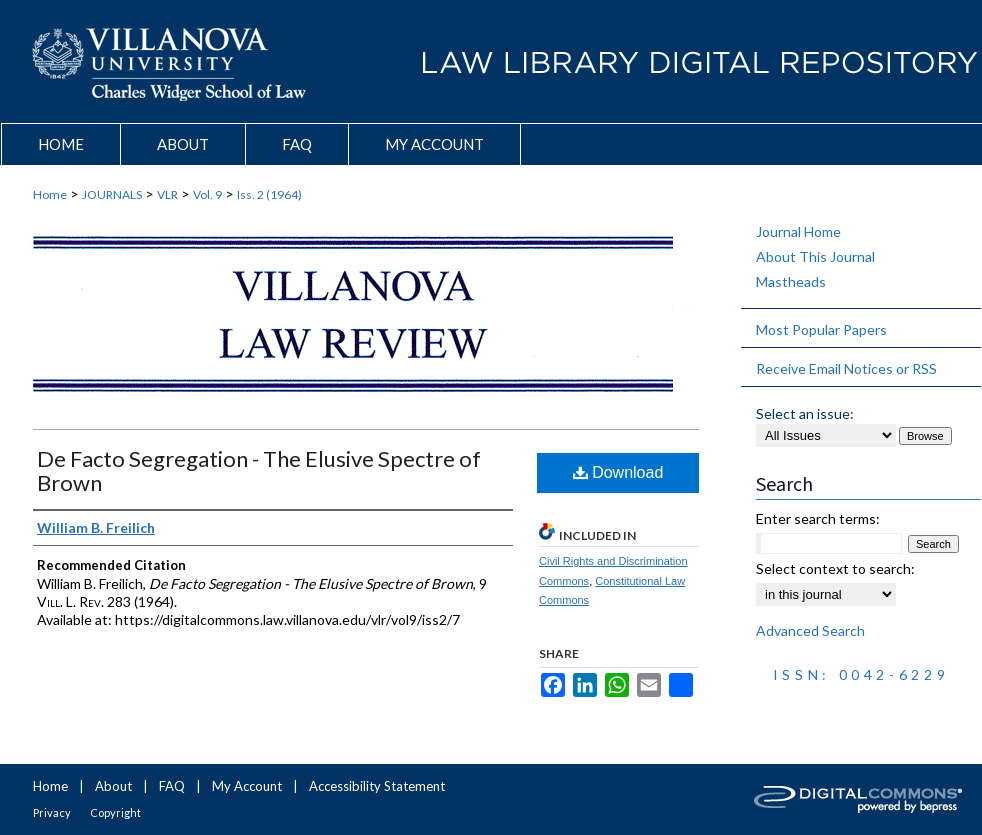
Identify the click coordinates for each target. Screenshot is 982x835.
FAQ (172, 786)
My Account (247, 786)
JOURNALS (112, 194)
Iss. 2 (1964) (269, 194)
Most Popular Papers (821, 329)
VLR (167, 194)
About (113, 786)
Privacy (52, 812)
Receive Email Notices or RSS (846, 368)
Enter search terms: (818, 518)
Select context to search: (835, 568)
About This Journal (815, 256)
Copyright (115, 812)
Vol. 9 (207, 194)
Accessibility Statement (377, 786)
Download (618, 472)
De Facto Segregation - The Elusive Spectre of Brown (259, 470)
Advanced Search (810, 630)
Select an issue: (805, 413)
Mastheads (791, 281)
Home (50, 194)
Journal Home (798, 231)
